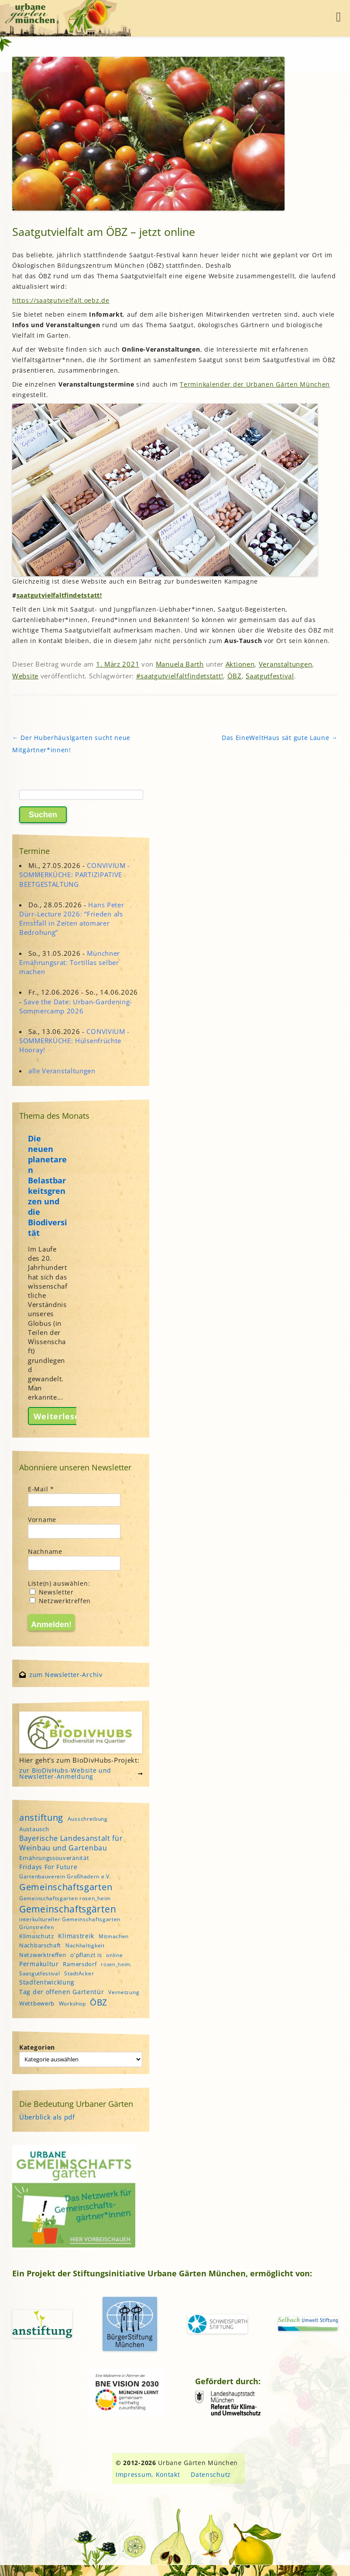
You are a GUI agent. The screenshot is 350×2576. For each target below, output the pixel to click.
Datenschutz (211, 2474)
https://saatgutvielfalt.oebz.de (61, 300)
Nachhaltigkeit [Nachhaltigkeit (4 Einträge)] (85, 1945)
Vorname (42, 1519)
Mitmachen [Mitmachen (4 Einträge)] (114, 1936)
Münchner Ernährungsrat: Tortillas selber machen (69, 962)
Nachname (45, 1551)
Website (25, 675)
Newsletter (52, 1592)
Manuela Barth (180, 664)
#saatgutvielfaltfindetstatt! (179, 675)
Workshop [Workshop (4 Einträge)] (72, 2003)
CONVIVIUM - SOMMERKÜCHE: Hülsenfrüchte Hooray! (74, 1040)
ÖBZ (234, 675)
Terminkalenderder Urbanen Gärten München (255, 384)
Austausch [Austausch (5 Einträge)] (34, 1829)
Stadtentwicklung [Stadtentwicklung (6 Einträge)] (47, 1982)
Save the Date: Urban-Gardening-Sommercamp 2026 (75, 1006)
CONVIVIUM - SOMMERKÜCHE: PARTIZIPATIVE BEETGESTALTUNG (74, 874)
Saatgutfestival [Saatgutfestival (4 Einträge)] (39, 1973)
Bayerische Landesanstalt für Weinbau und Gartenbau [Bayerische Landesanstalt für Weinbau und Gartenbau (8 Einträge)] (71, 1843)
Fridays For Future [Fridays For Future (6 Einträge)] (48, 1867)
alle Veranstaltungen (62, 1070)
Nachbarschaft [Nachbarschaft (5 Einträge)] (40, 1945)
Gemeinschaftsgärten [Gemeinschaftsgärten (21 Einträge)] (67, 1908)
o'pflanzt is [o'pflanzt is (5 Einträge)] (86, 1955)
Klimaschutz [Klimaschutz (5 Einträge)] (36, 1936)
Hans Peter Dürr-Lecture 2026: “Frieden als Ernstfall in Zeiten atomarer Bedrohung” (71, 918)
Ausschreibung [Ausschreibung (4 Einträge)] (88, 1818)
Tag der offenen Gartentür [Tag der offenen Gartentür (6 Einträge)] (61, 1992)
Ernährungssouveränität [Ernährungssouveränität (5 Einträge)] (54, 1858)
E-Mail (41, 1489)
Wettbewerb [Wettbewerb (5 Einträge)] (37, 2003)
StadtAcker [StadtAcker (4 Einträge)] (79, 1973)
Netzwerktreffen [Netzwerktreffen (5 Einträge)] (42, 1955)
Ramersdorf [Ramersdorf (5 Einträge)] (79, 1964)
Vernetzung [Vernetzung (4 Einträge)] (123, 1992)
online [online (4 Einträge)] (114, 1955)
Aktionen (240, 664)
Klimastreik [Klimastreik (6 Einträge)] (76, 1936)
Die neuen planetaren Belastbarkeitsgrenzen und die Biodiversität (47, 1185)
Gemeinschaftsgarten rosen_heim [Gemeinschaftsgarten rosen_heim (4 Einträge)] (65, 1898)
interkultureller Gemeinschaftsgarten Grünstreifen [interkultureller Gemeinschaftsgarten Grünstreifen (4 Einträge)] (69, 1923)
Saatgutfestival (270, 675)
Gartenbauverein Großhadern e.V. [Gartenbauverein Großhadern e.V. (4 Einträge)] (65, 1876)
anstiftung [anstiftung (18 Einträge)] (41, 1817)
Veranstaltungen (285, 664)
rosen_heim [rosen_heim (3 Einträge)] (115, 1964)
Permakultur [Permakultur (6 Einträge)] (39, 1964)
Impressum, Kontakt (148, 2474)
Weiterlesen (59, 1416)
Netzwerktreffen (60, 1601)
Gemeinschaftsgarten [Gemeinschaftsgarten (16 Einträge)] (65, 1887)
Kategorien (37, 2047)
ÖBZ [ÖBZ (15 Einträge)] (98, 2002)
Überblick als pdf (47, 2117)
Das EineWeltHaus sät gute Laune (280, 737)
